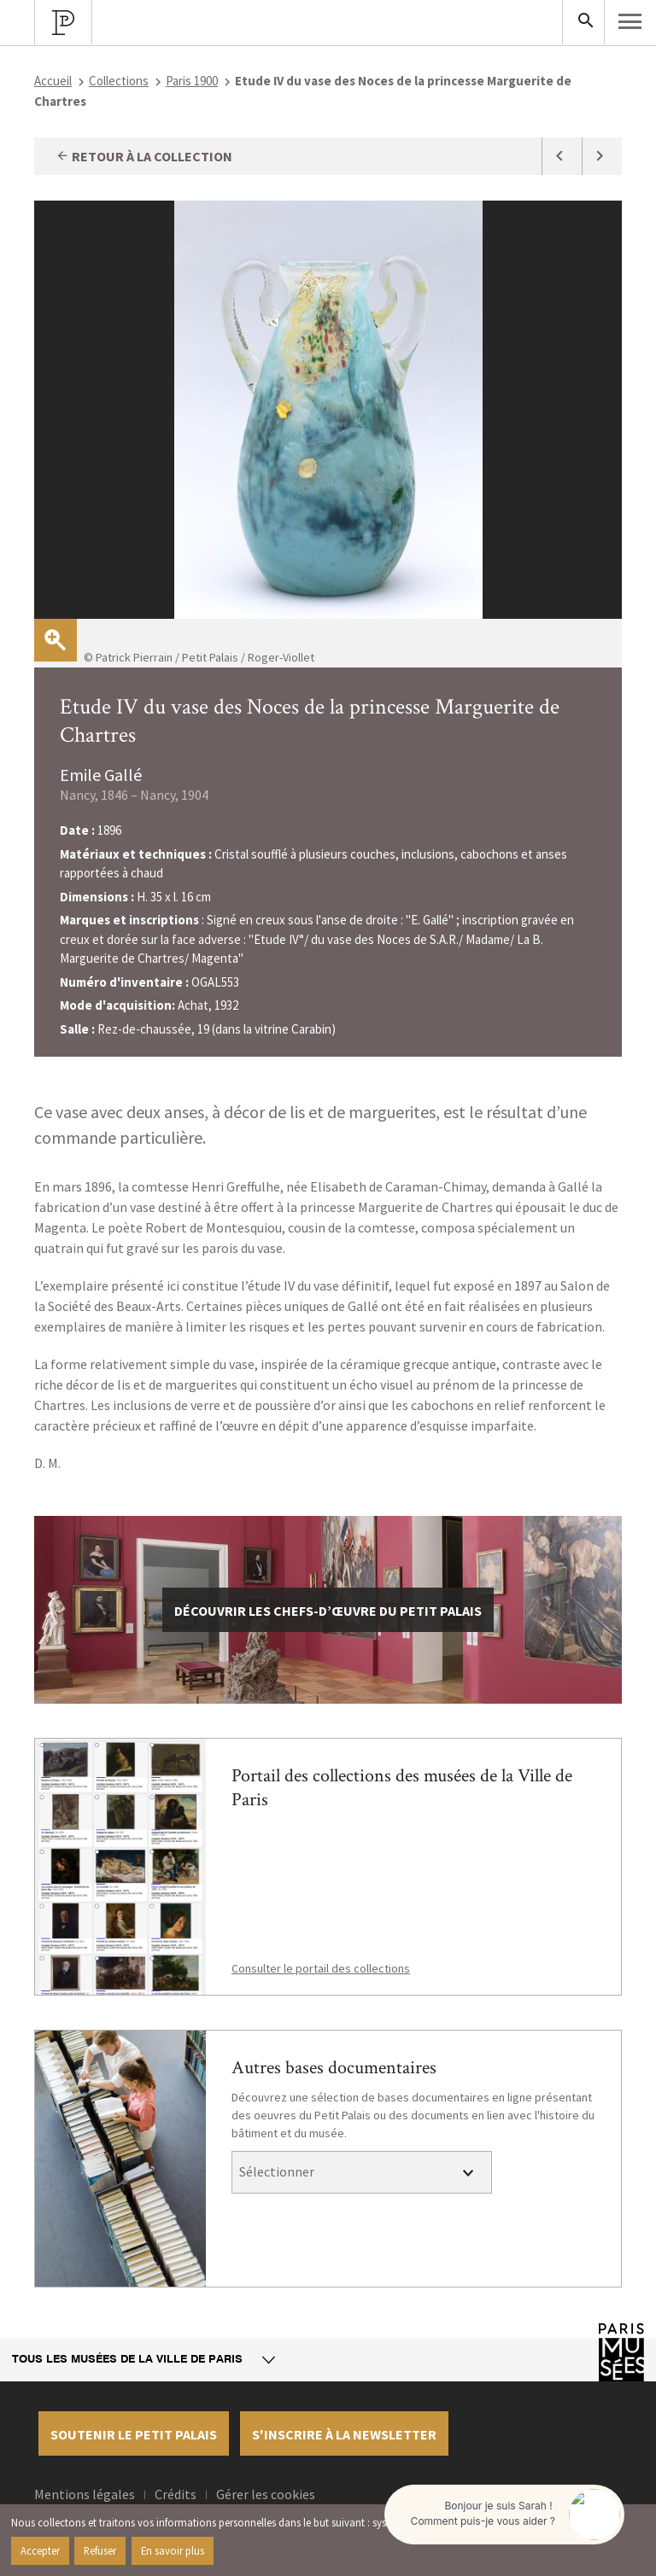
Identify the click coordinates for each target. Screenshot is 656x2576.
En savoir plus (172, 2550)
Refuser (100, 2550)
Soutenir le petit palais (133, 2434)
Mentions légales (84, 2494)
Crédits (175, 2494)
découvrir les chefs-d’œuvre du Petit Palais (328, 1610)
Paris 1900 (192, 81)
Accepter (40, 2550)
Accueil (53, 81)
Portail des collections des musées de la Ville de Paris (401, 1787)
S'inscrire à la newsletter (344, 2434)
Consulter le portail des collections (320, 1968)
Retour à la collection (144, 156)
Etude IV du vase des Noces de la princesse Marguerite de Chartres (309, 720)
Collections (119, 81)
